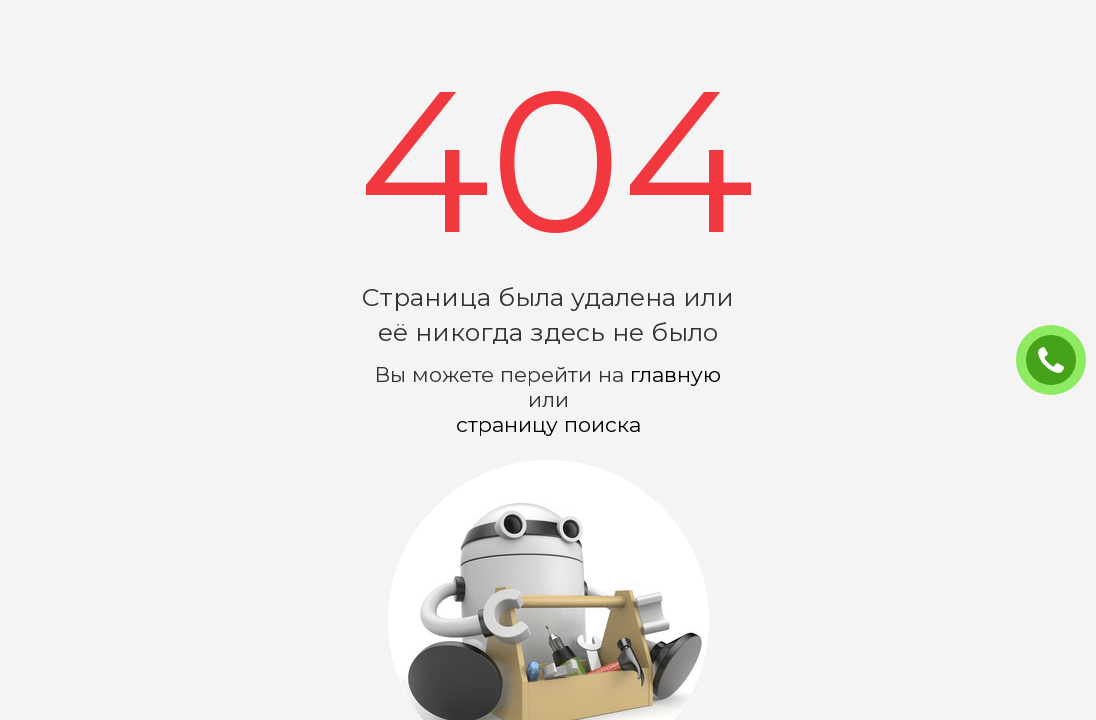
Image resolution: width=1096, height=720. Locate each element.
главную (675, 374)
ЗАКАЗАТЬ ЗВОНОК (1059, 361)
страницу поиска (548, 424)
